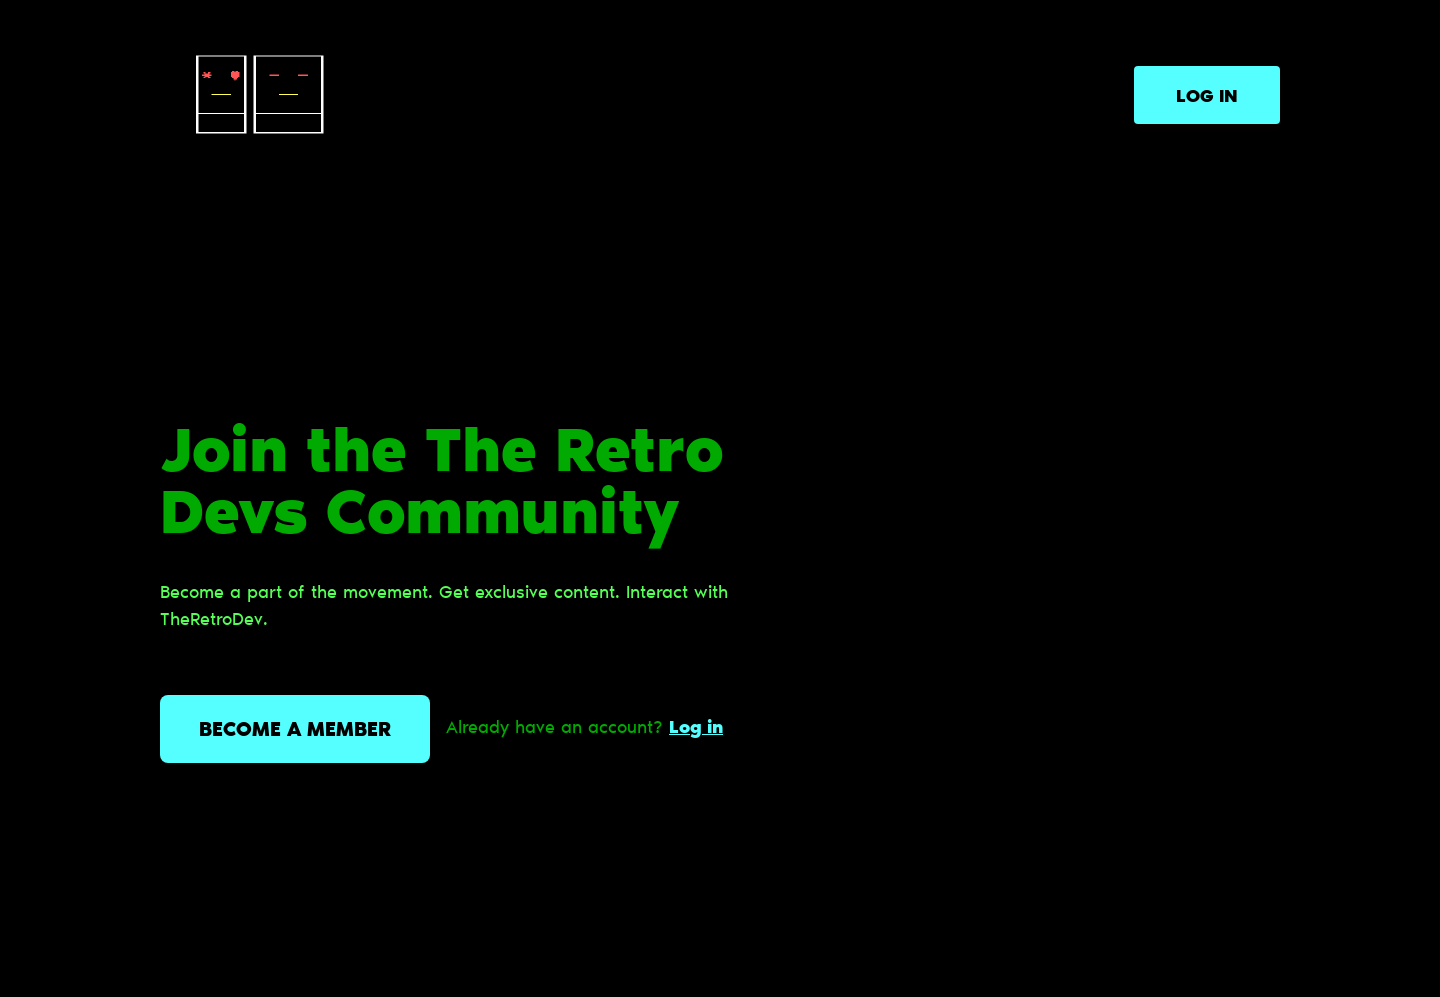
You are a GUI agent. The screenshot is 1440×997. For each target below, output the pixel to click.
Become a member (295, 731)
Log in (1207, 98)
